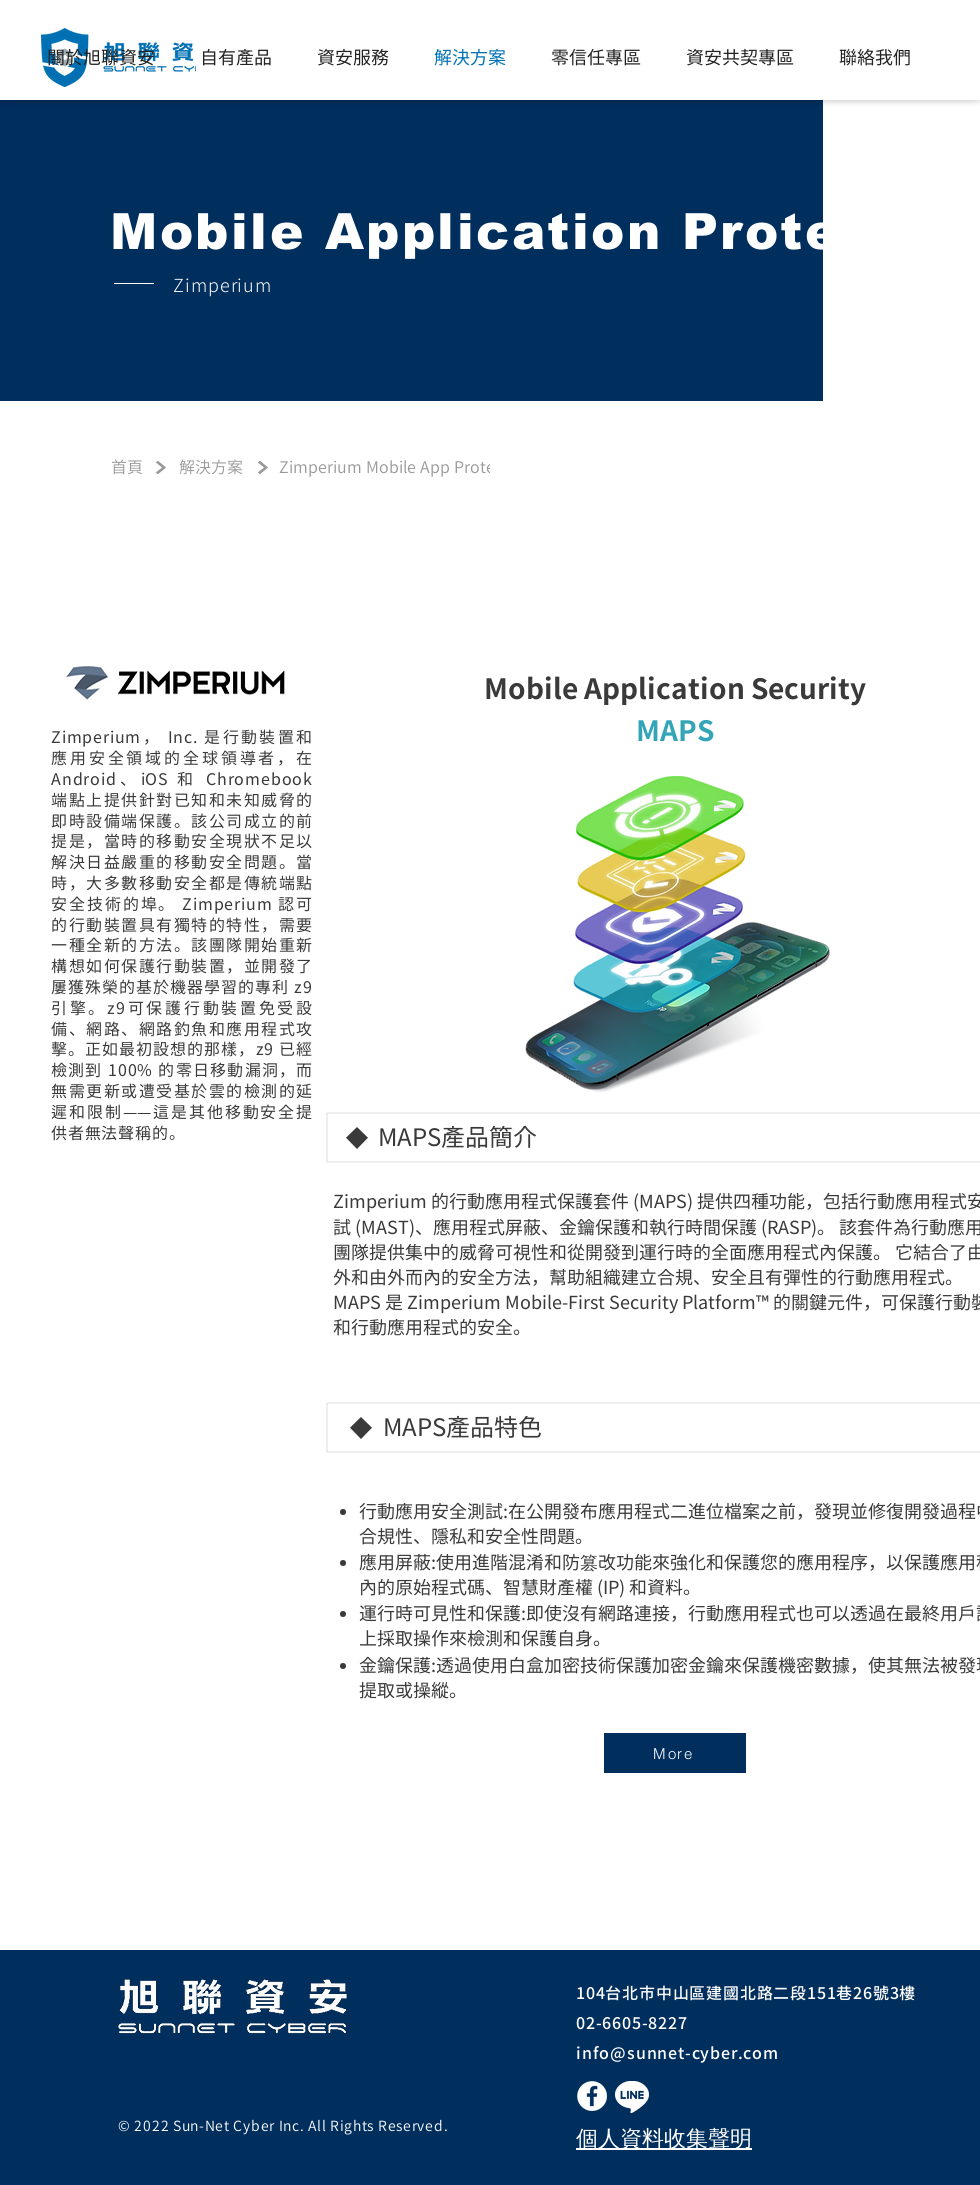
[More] (675, 1753)
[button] (632, 2097)
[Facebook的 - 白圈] (592, 2096)
